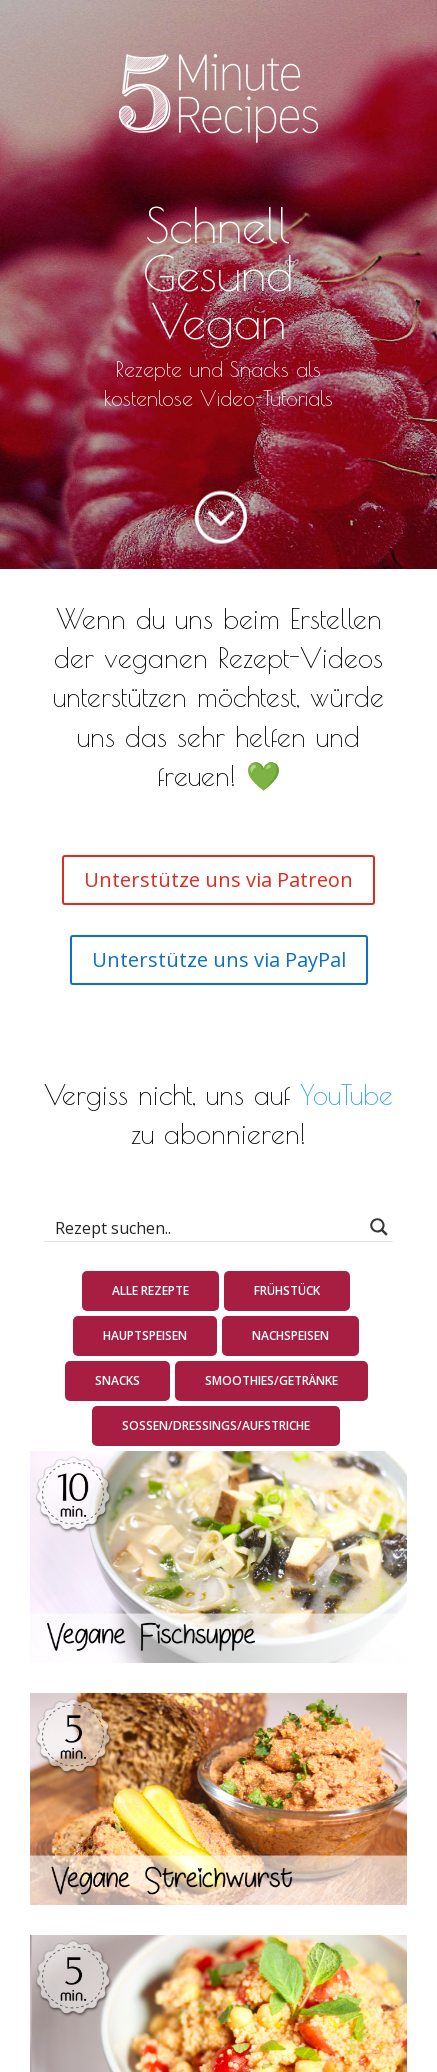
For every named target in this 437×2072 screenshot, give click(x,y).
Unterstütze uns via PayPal (219, 959)
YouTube (346, 1094)
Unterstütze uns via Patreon (218, 879)
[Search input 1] (206, 1227)
